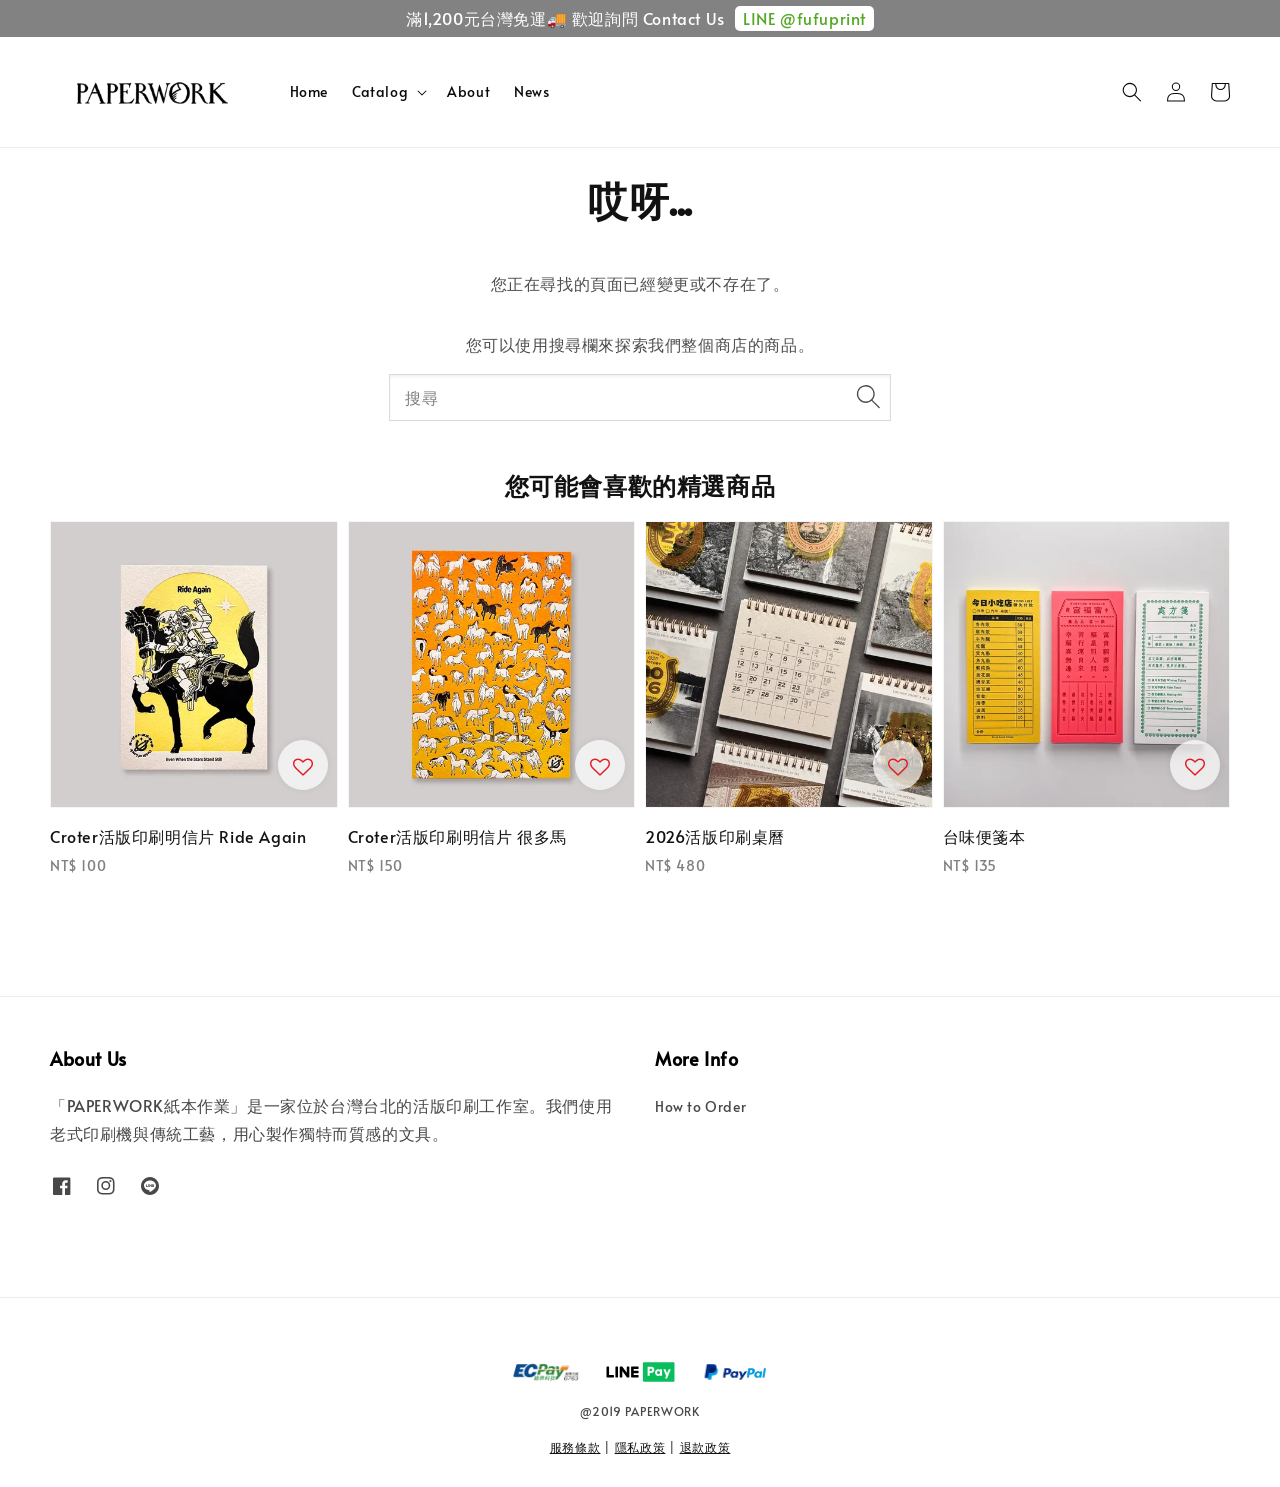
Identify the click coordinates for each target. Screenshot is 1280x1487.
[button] (1132, 92)
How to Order (700, 1107)
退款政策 (705, 1447)
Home (309, 91)
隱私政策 (640, 1447)
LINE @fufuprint (804, 18)
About (468, 91)
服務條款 (575, 1447)
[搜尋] (868, 397)
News (531, 91)
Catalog (380, 92)
